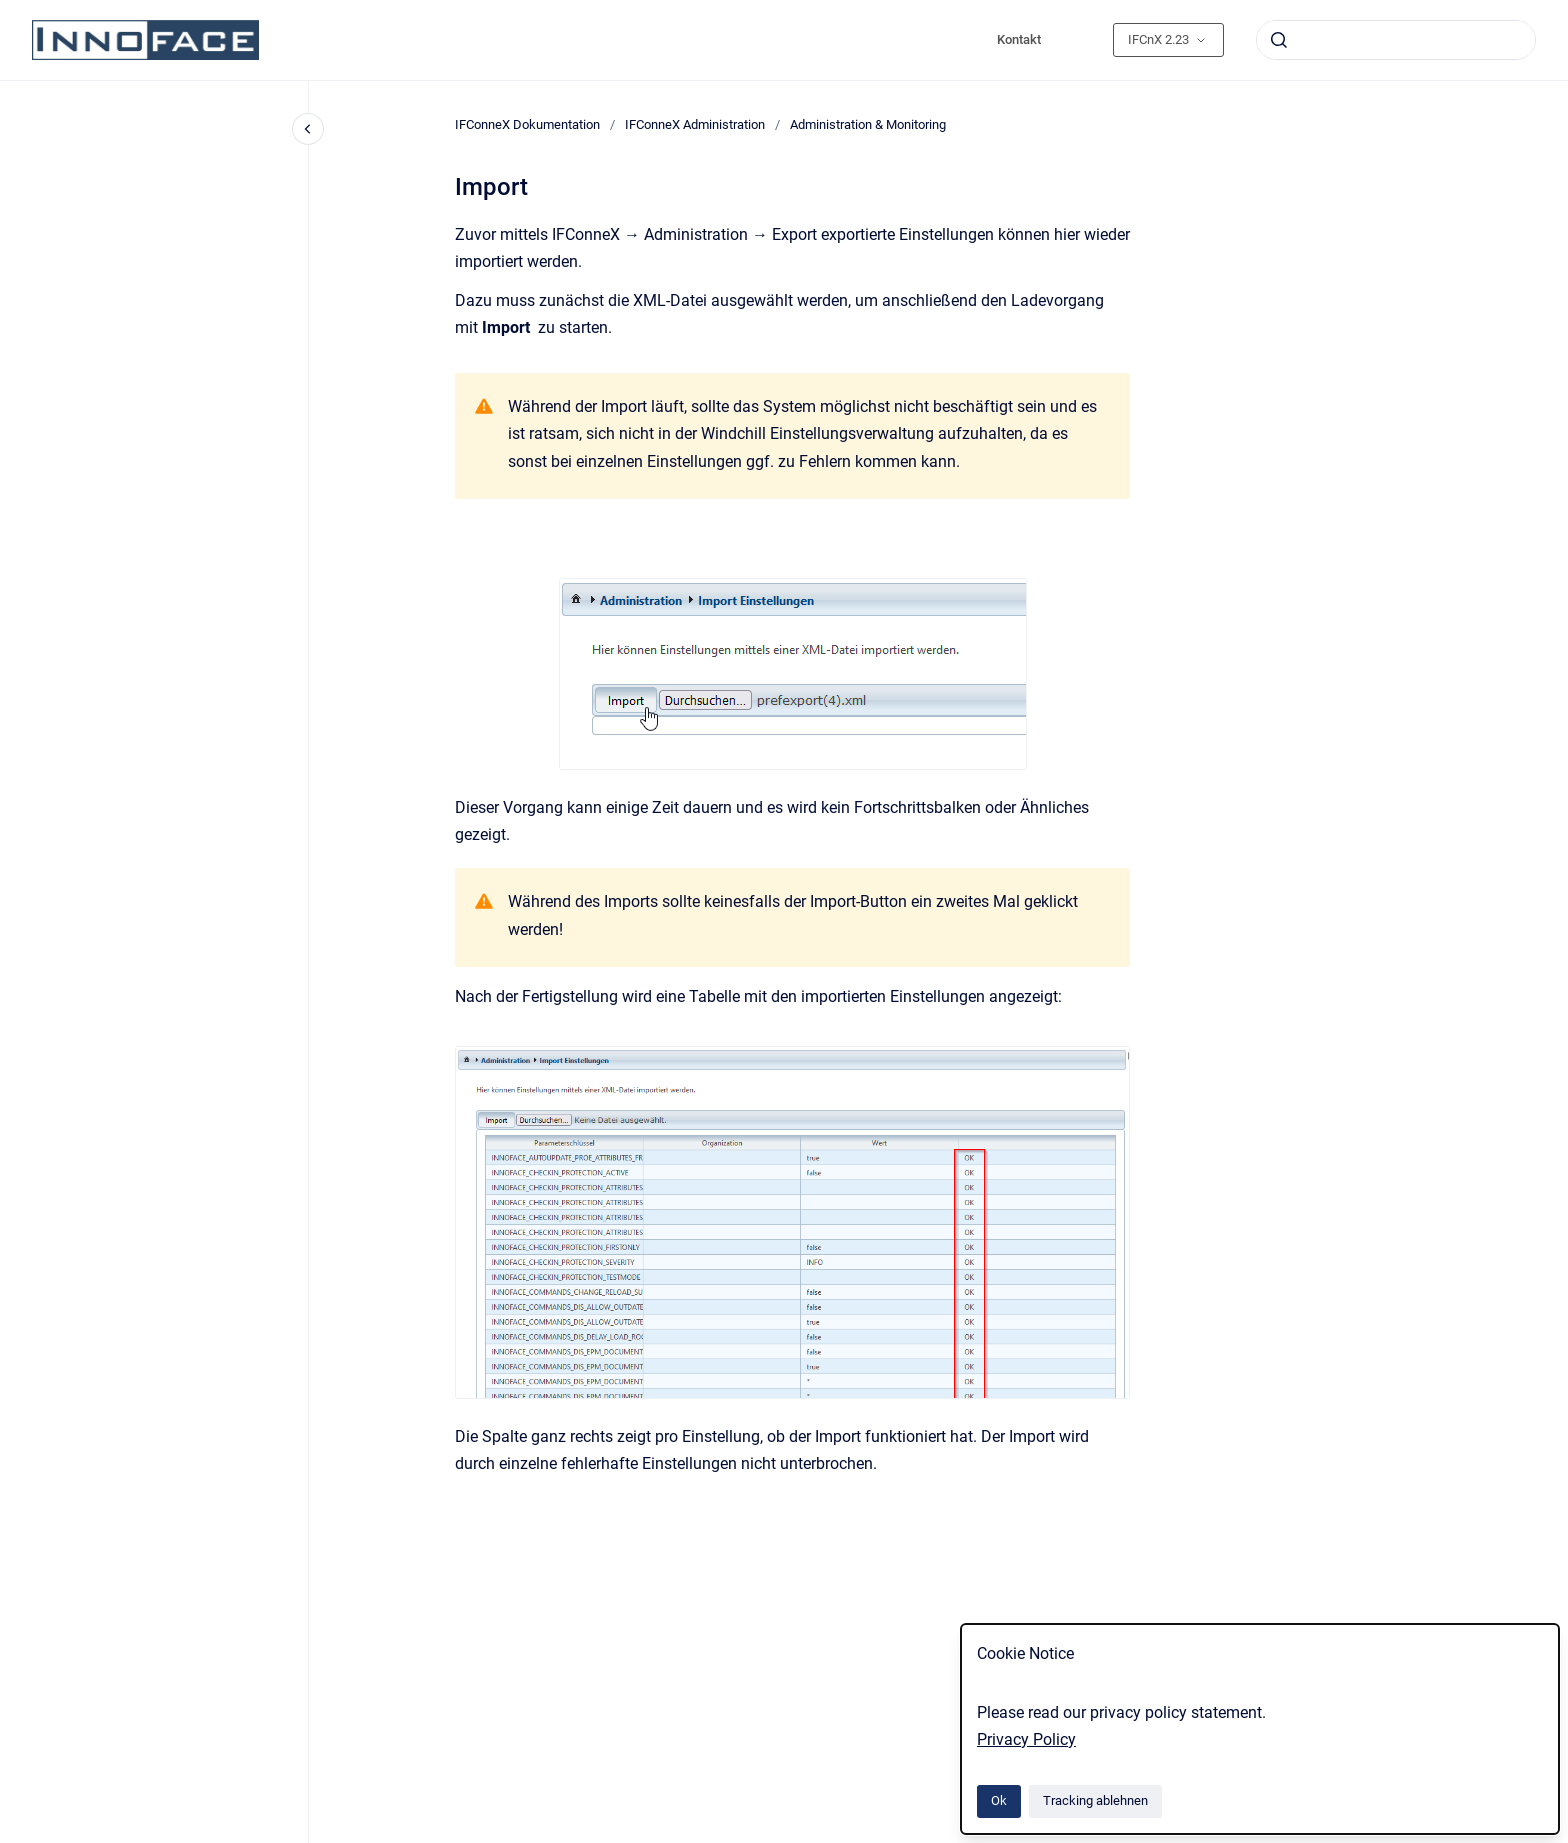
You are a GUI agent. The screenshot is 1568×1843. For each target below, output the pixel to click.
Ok (999, 1800)
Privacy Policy (1026, 1739)
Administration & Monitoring (868, 124)
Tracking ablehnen (1095, 1800)
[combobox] (1396, 40)
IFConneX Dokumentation (527, 124)
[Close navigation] (308, 129)
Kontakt (1019, 39)
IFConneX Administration (695, 124)
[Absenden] (1279, 40)
